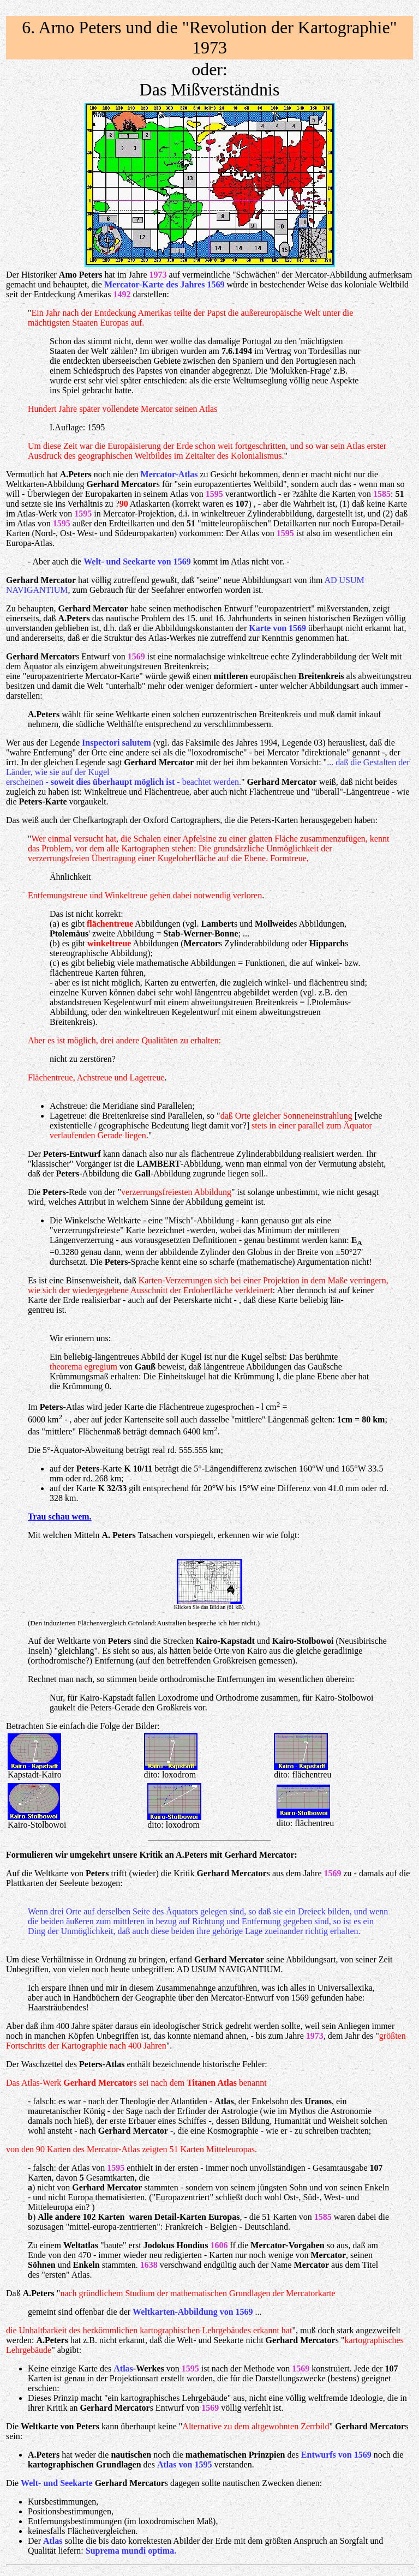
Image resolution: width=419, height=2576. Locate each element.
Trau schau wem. (60, 1516)
